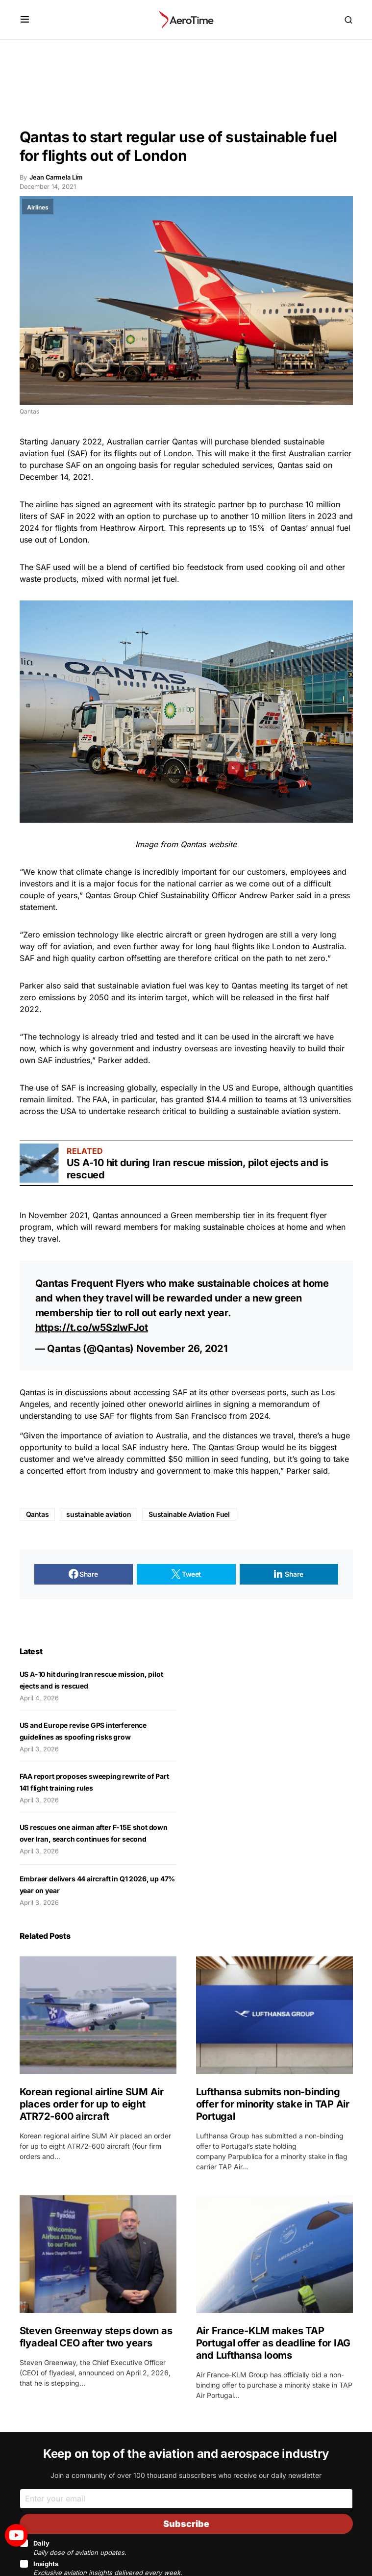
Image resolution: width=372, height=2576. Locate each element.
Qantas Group (110, 895)
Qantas (185, 441)
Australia (172, 1435)
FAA (100, 1099)
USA (68, 1111)
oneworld (166, 1404)
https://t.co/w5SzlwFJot (91, 1327)
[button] (25, 20)
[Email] (186, 2499)
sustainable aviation (98, 1514)
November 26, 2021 (182, 1348)
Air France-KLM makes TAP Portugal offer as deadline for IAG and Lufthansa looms (273, 2343)
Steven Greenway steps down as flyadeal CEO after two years (96, 2337)
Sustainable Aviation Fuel (189, 1514)
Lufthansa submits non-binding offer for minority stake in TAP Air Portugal (272, 2104)
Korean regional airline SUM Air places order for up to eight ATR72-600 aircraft (92, 2104)
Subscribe (186, 2524)
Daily (79, 2547)
